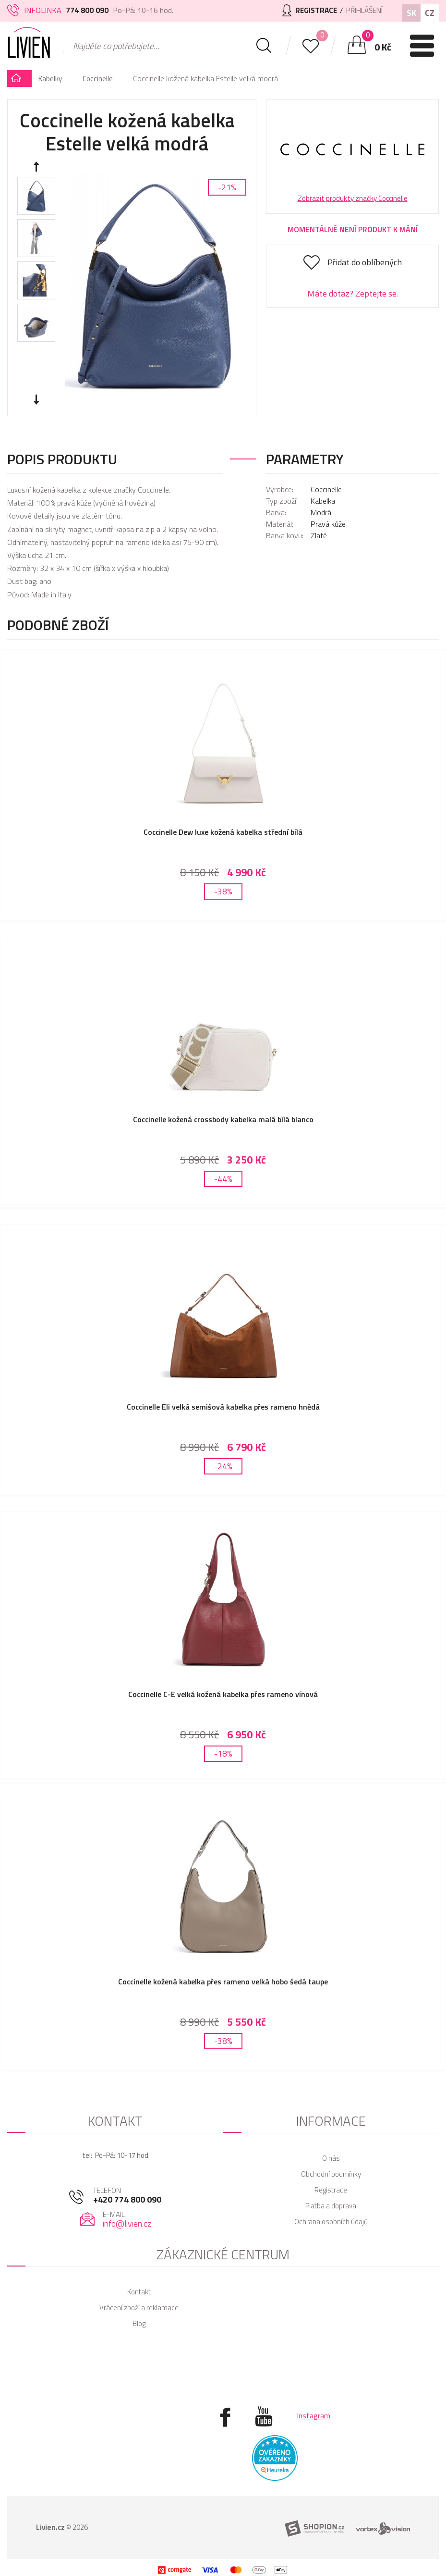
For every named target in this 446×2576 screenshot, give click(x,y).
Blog (139, 2304)
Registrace (330, 2170)
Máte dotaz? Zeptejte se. (352, 293)
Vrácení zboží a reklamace (139, 2288)
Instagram (313, 2396)
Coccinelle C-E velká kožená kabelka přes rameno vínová (223, 1682)
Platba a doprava (330, 2186)
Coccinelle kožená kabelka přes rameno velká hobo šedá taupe (223, 1966)
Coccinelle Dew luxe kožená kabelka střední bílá (223, 832)
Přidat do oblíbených (364, 262)
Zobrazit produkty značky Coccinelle (353, 198)
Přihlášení (362, 10)
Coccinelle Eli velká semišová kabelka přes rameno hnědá (223, 1399)
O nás (331, 2138)
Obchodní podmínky (331, 2154)
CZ (429, 12)
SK (411, 12)
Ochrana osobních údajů (331, 2202)
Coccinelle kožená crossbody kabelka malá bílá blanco (223, 1115)
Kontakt (139, 2272)
